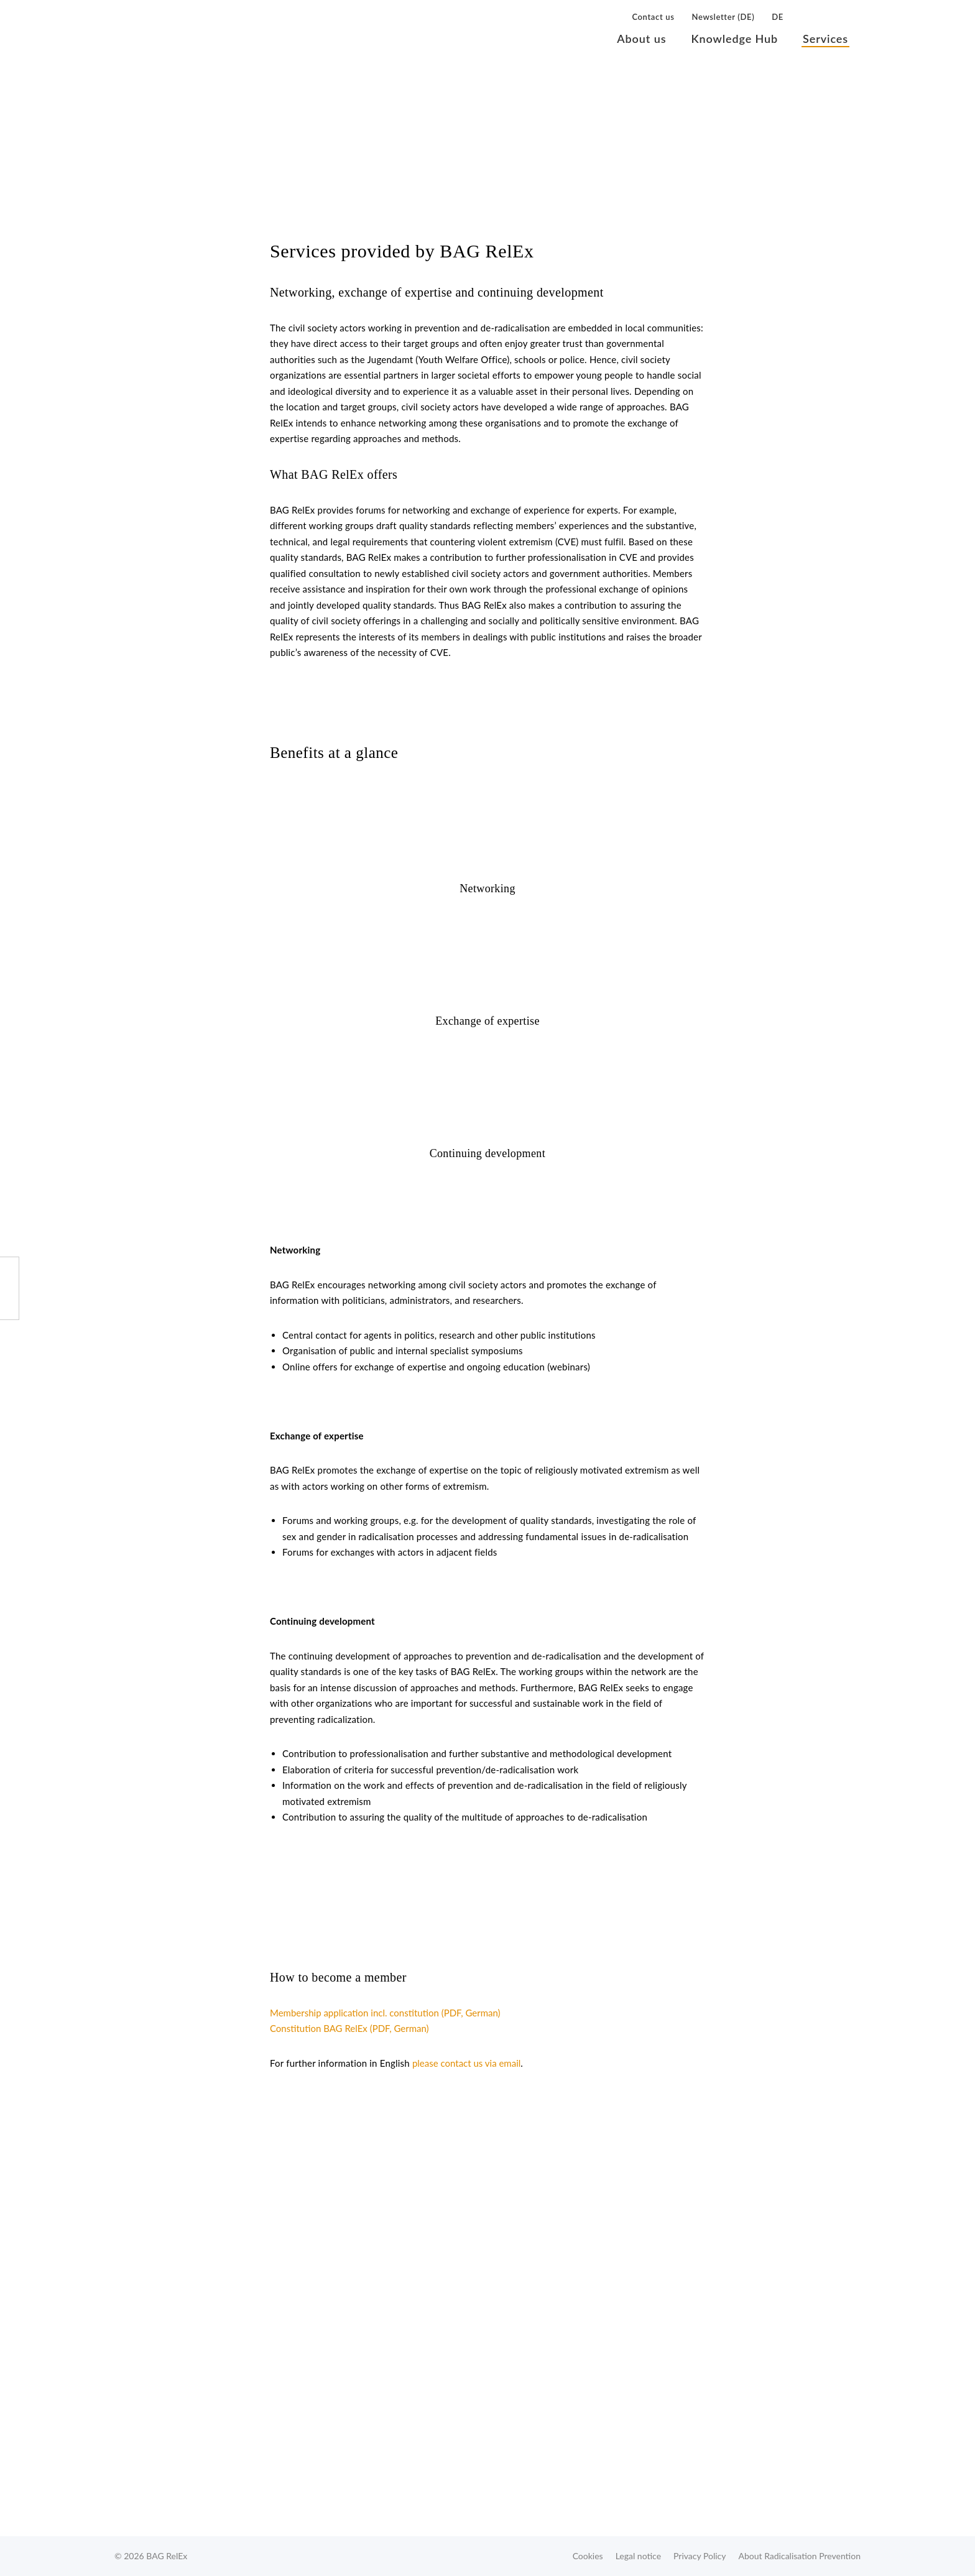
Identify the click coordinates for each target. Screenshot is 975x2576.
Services (825, 38)
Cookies (588, 2556)
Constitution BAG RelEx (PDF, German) (349, 2028)
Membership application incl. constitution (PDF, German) (385, 2012)
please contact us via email (466, 2063)
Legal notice (638, 2556)
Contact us (653, 16)
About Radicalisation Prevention (800, 2556)
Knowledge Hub (734, 38)
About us (641, 38)
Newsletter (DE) (722, 16)
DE (777, 16)
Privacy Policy (699, 2556)
